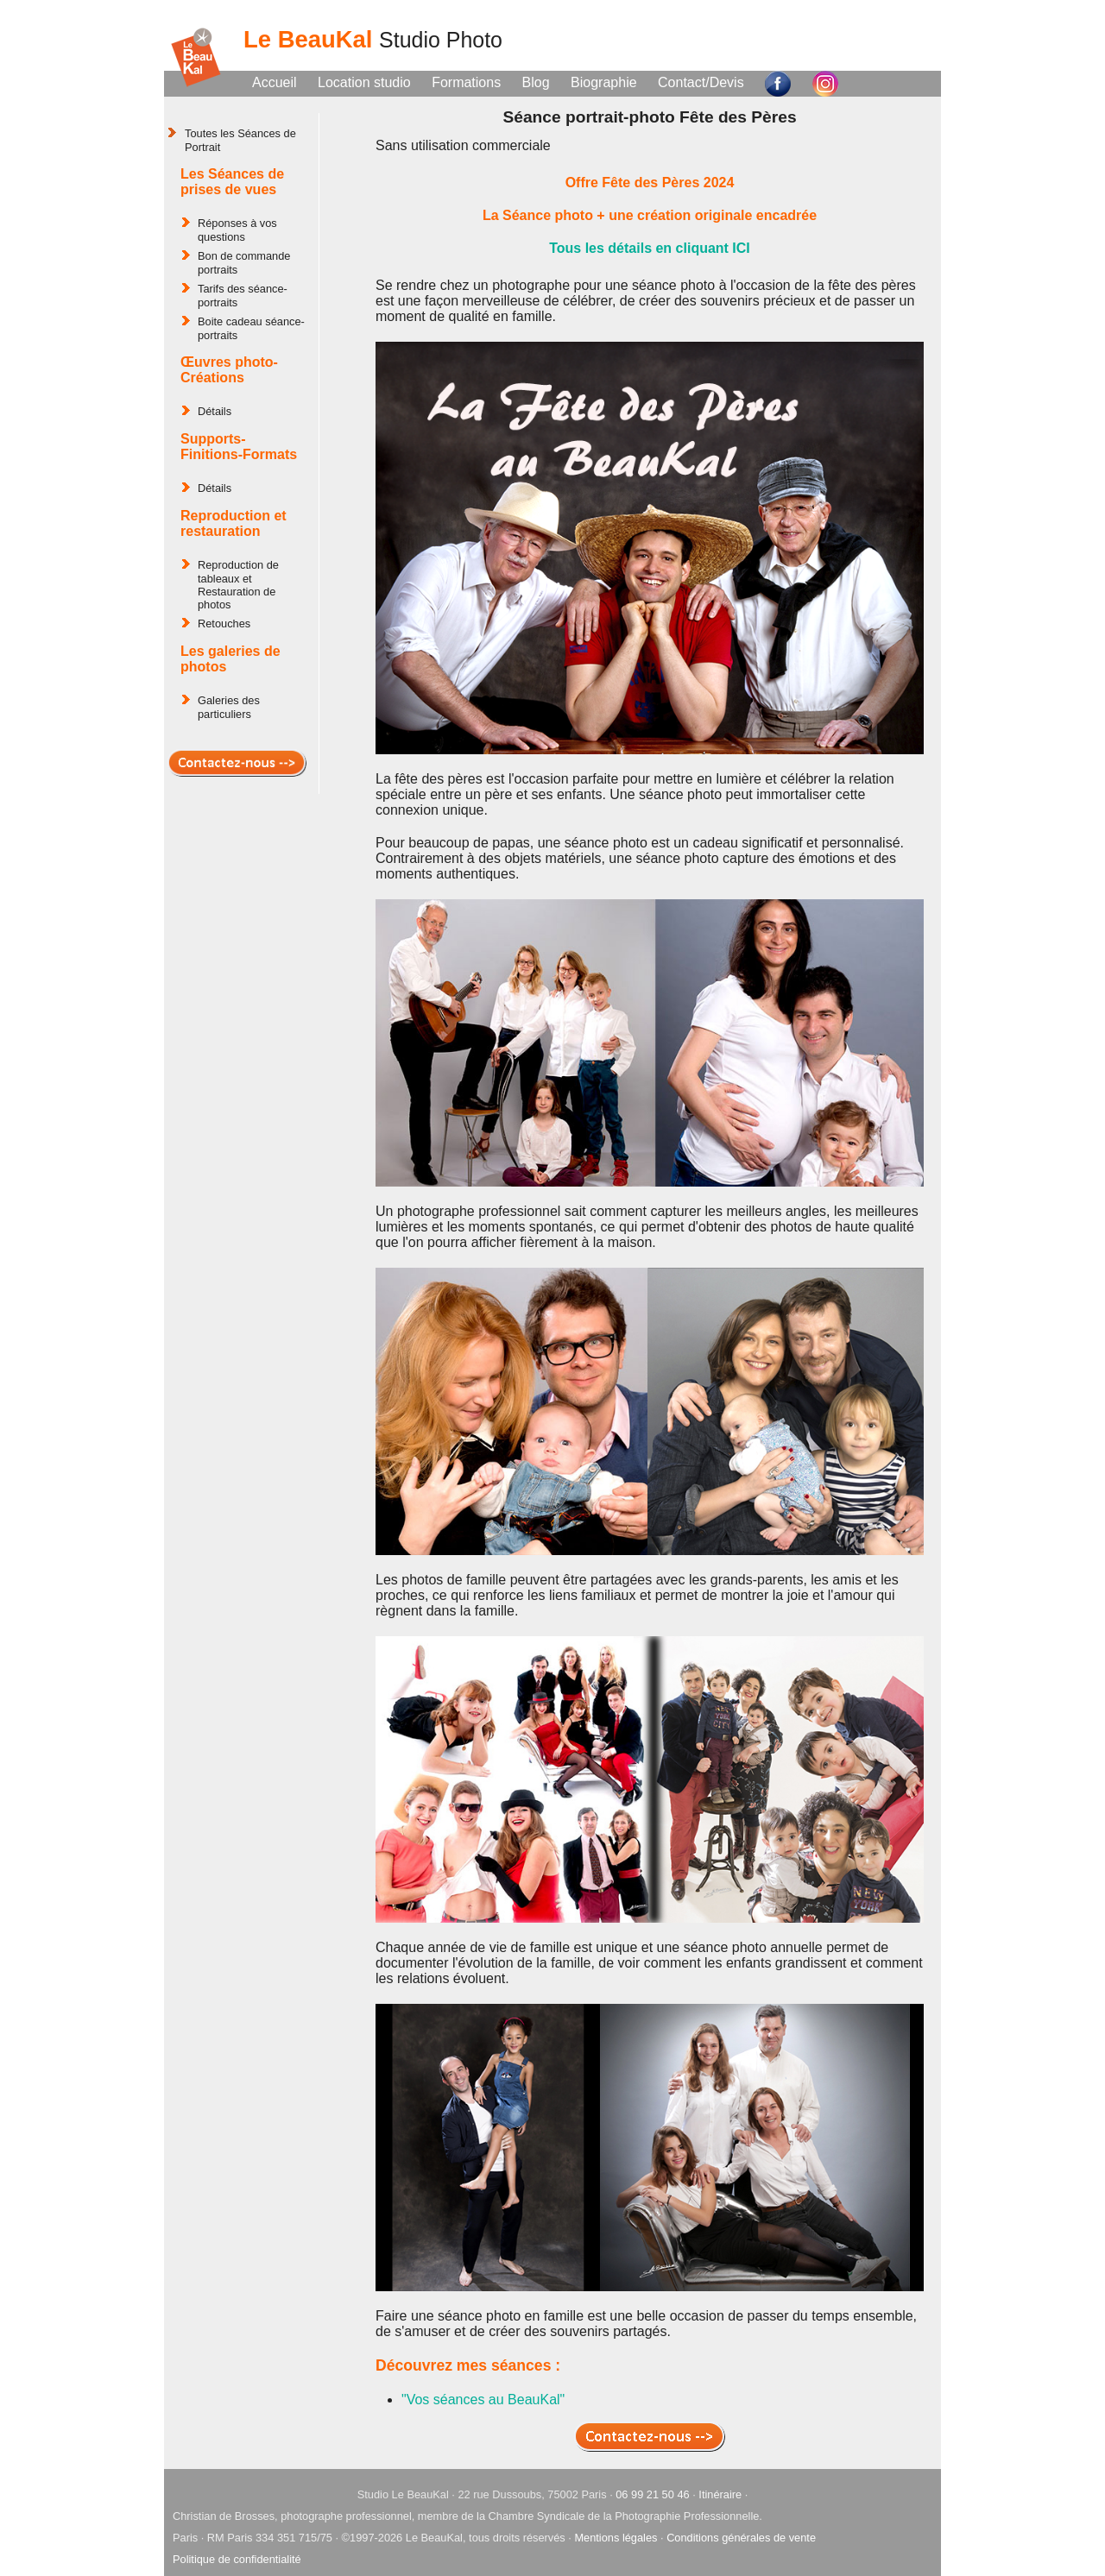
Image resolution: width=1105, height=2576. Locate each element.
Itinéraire (720, 2494)
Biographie (604, 82)
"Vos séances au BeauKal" (483, 2399)
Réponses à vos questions (237, 230)
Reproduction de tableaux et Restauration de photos (238, 584)
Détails (214, 411)
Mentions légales (615, 2537)
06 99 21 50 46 (652, 2494)
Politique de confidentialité (237, 2559)
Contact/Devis (701, 82)
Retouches (224, 623)
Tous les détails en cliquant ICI (649, 248)
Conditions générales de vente (741, 2537)
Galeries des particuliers (229, 707)
